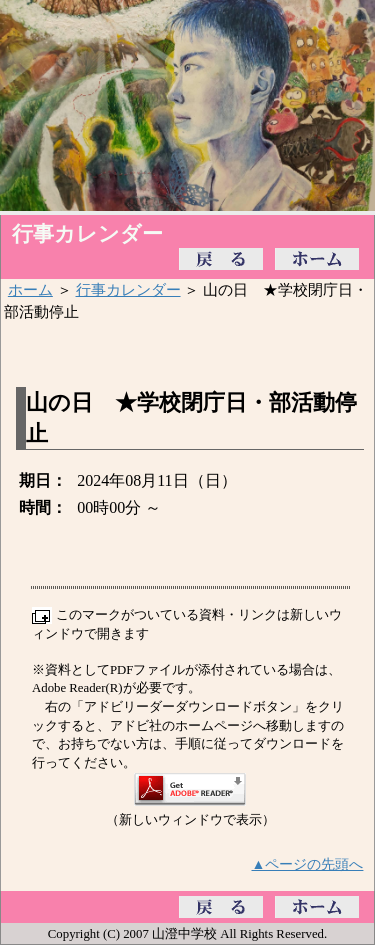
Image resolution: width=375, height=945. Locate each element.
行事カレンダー (128, 289)
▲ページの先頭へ (308, 864)
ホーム (30, 289)
